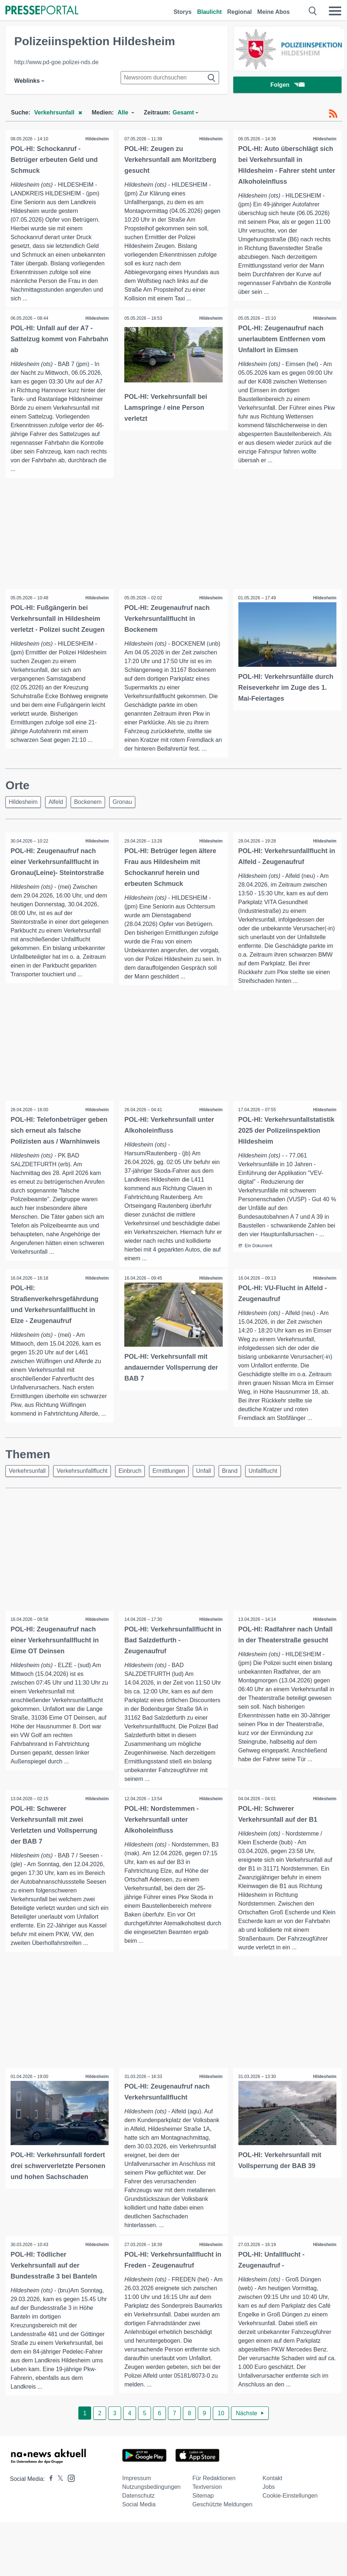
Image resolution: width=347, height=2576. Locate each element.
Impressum (136, 2482)
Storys (183, 12)
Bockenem (88, 802)
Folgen (287, 85)
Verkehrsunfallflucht (82, 1474)
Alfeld (55, 802)
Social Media (139, 2508)
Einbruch (129, 1474)
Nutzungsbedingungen (151, 2490)
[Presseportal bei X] (58, 2482)
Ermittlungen (168, 1474)
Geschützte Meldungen (222, 2508)
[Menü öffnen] (335, 11)
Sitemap (203, 2499)
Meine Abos (273, 12)
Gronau (122, 802)
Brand (230, 1474)
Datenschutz (138, 2499)
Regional (239, 12)
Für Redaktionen (213, 2482)
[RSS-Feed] (333, 113)
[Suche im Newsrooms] (170, 77)
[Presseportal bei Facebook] (49, 2482)
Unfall (203, 1474)
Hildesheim (96, 138)
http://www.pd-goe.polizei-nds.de (56, 62)
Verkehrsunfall (27, 1474)
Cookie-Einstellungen (289, 2499)
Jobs (268, 2490)
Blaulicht (209, 12)
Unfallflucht (263, 1474)
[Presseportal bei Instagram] (69, 2481)
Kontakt (272, 2482)
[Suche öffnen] (312, 11)
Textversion (207, 2490)
